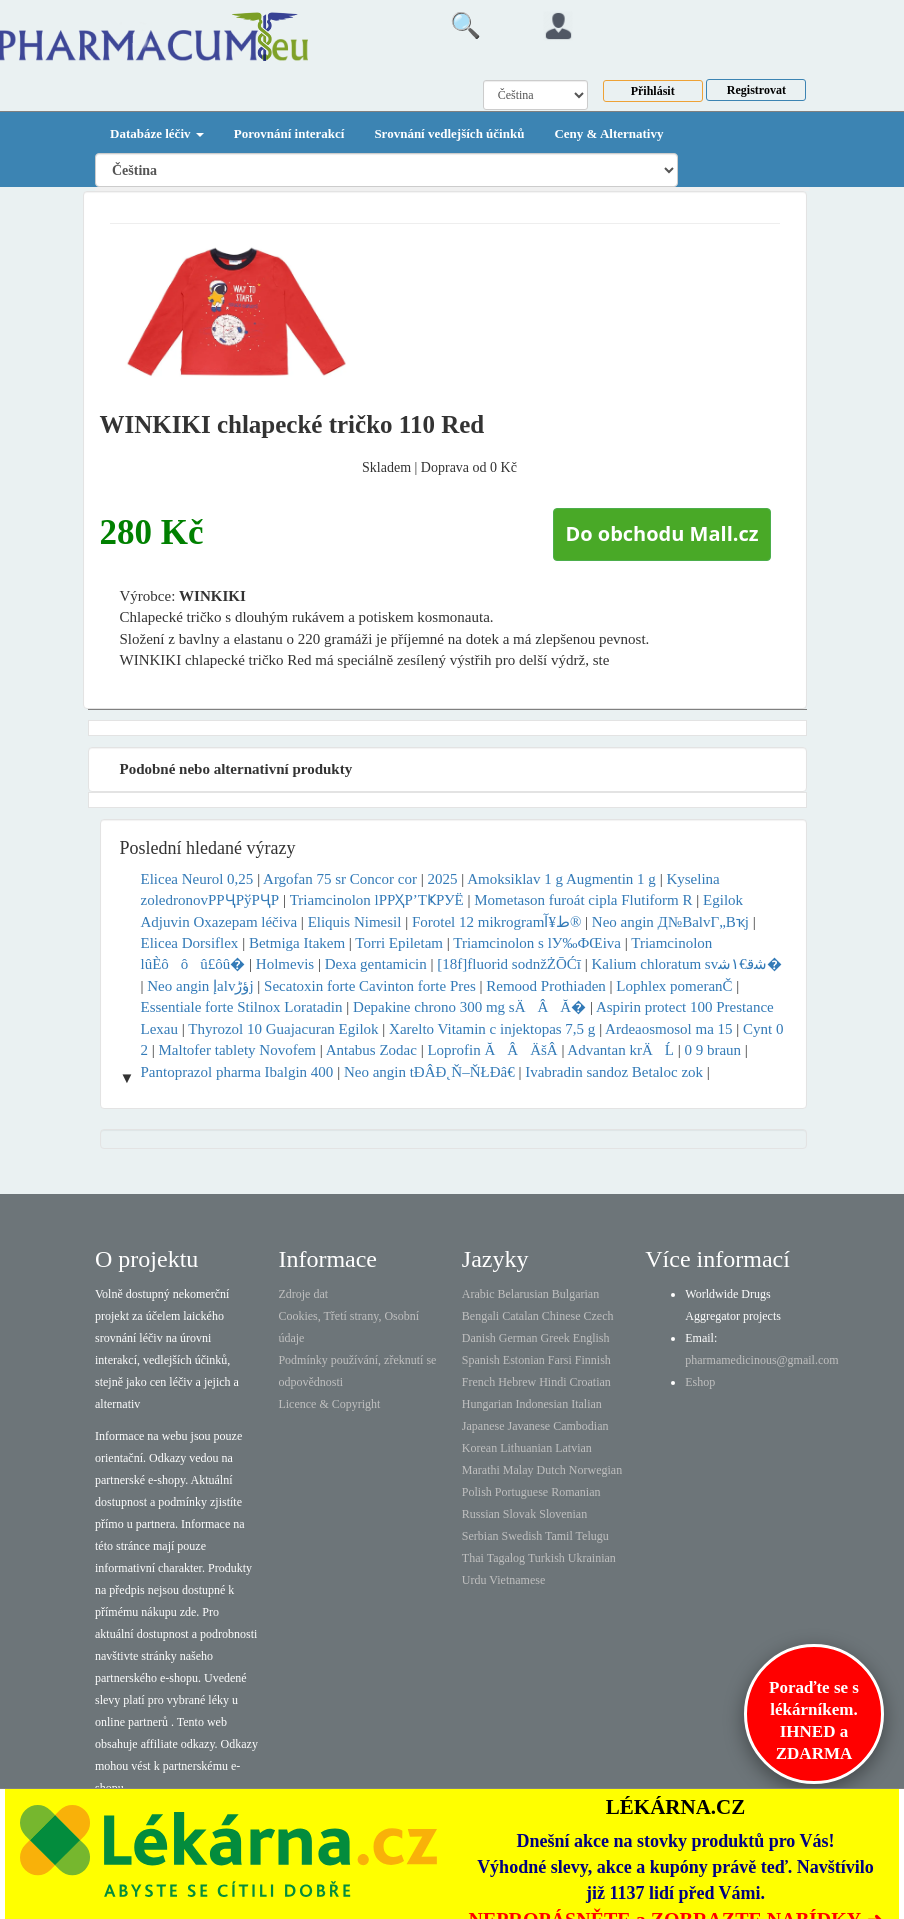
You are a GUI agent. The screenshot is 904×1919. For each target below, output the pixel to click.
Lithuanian (526, 1448)
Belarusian (523, 1294)
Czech (599, 1316)
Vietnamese (517, 1580)
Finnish (593, 1360)
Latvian (573, 1448)
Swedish (522, 1536)
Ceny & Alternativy (608, 133)
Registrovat (756, 90)
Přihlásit (653, 91)
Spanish (481, 1360)
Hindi (552, 1382)
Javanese (529, 1426)
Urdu (474, 1580)
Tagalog (506, 1558)
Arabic (478, 1294)
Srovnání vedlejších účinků (449, 133)
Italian (586, 1404)
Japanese (483, 1426)
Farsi (560, 1360)
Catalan (520, 1316)
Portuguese (521, 1492)
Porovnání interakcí (289, 133)
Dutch (551, 1470)
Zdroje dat (303, 1294)
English (591, 1338)
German (518, 1338)
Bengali (480, 1316)
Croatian (590, 1382)
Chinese (561, 1316)
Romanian (575, 1492)
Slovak (519, 1514)
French (478, 1382)
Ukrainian (592, 1558)
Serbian (480, 1536)
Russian (481, 1514)
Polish (477, 1492)
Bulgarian (575, 1294)
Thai (473, 1558)
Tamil (559, 1536)
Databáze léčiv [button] (157, 133)
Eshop (700, 1382)
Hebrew (517, 1382)
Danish (479, 1338)
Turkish (546, 1558)
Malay (518, 1470)
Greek (555, 1338)
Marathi (481, 1470)
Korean (479, 1448)
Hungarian (487, 1404)
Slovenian (563, 1514)
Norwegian (595, 1470)
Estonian (524, 1360)
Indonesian (542, 1404)
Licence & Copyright (329, 1404)
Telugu (592, 1536)
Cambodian (580, 1426)
